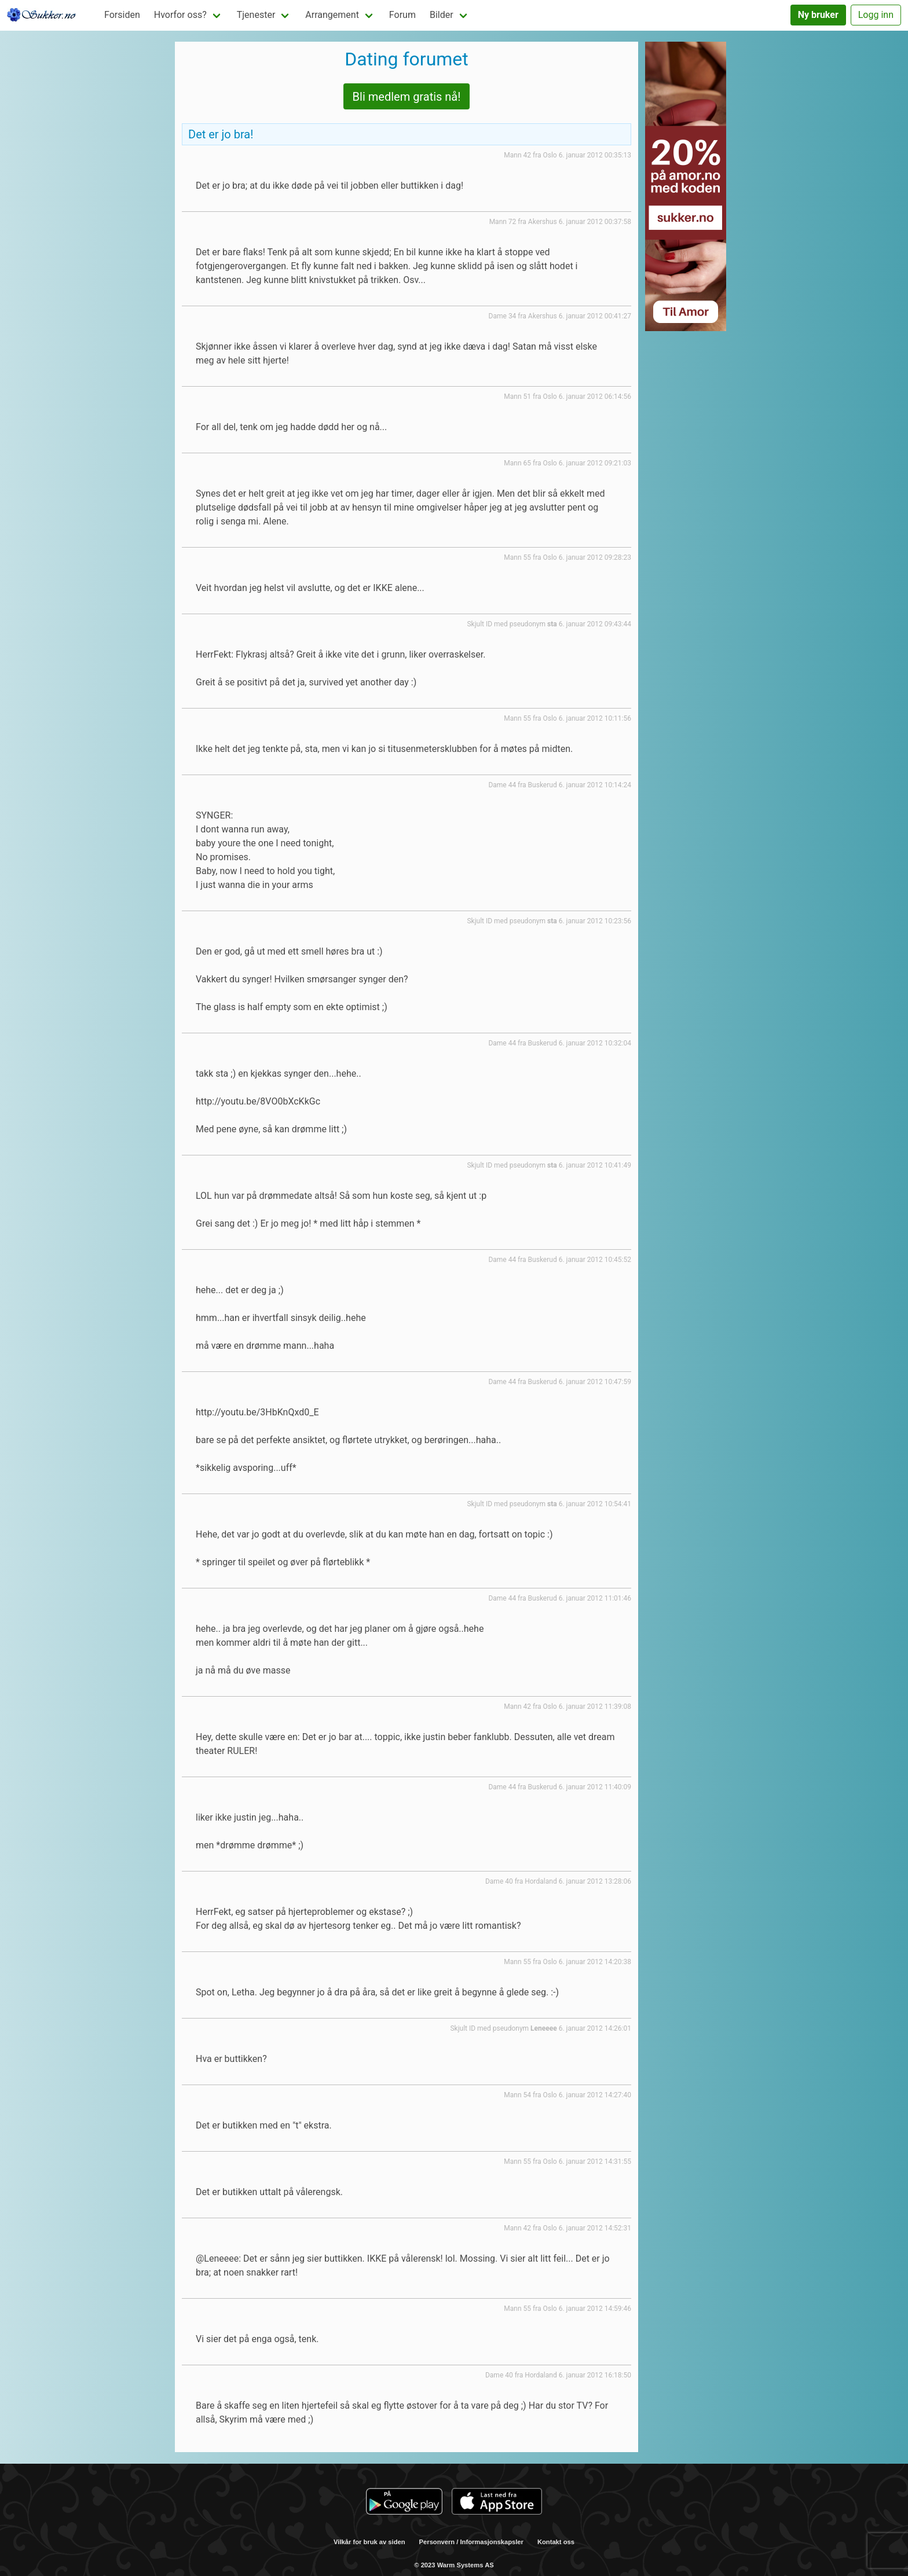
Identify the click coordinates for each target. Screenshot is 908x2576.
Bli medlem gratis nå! (407, 97)
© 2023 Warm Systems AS (453, 2565)
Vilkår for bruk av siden (369, 2541)
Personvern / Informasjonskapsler (471, 2541)
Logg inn (876, 14)
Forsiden (122, 14)
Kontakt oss (555, 2541)
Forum (402, 14)
